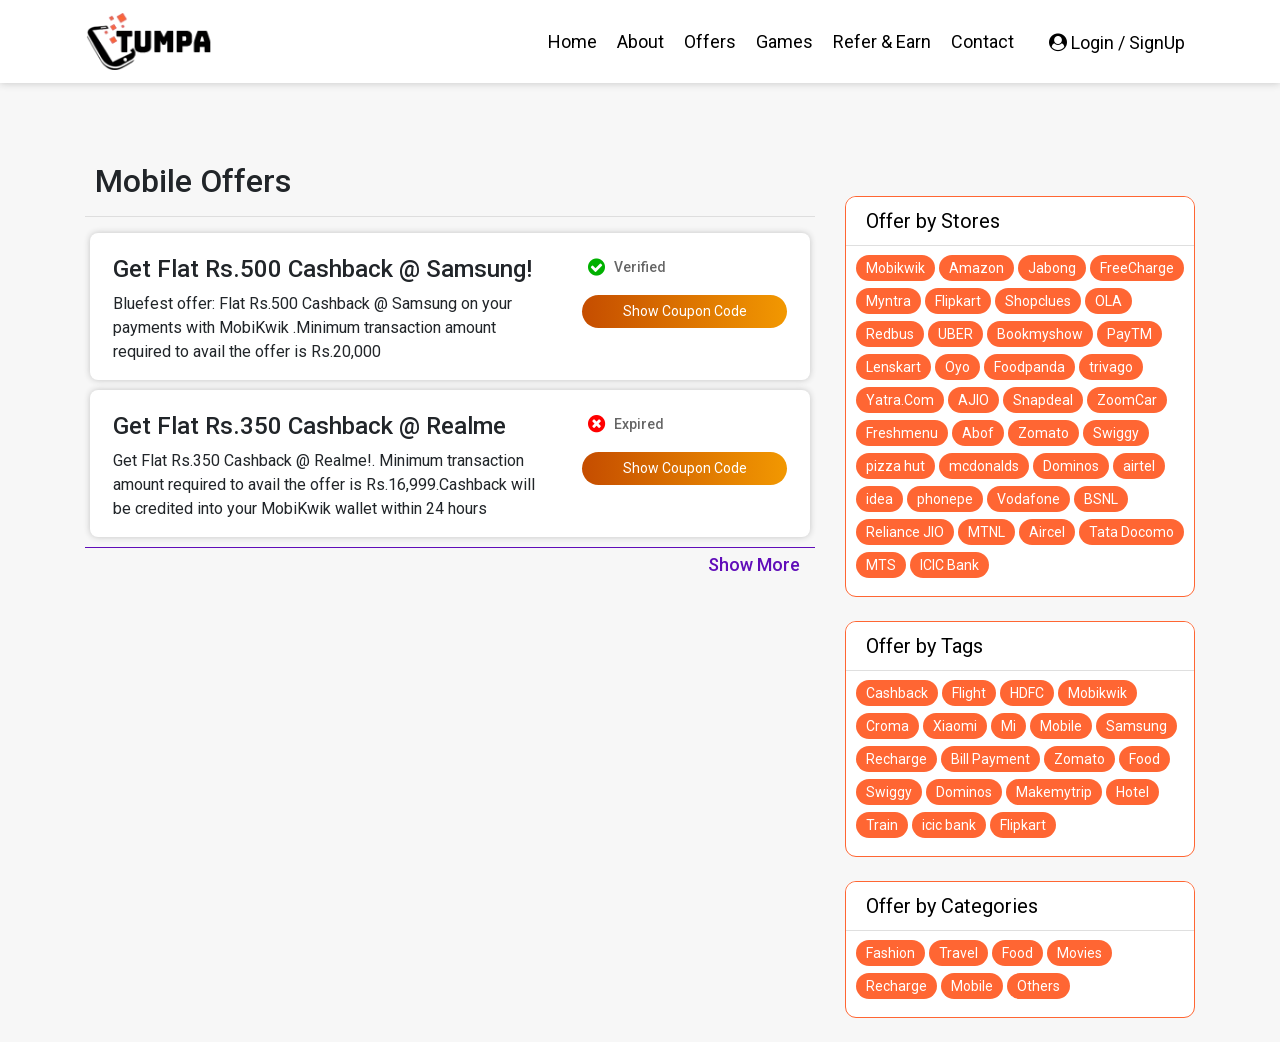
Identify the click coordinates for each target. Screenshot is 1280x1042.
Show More (754, 564)
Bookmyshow (1040, 334)
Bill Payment (990, 759)
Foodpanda (1029, 367)
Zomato (1043, 433)
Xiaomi (955, 726)
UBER (955, 334)
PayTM (1129, 334)
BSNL (1101, 499)
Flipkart (958, 301)
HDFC (1027, 693)
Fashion (890, 953)
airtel (1139, 466)
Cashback (897, 693)
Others (1038, 986)
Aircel (1047, 532)
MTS (881, 565)
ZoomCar (1127, 400)
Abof (978, 433)
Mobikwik (895, 268)
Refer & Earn (882, 41)
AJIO (973, 400)
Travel (958, 953)
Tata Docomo (1131, 532)
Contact (982, 41)
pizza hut (895, 466)
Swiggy (1116, 433)
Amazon (976, 268)
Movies (1079, 953)
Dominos (1071, 466)
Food (1144, 759)
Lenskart (893, 367)
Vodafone (1028, 499)
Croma (887, 726)
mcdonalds (984, 466)
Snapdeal (1043, 400)
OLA (1108, 301)
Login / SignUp (1117, 42)
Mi (1008, 726)
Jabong (1052, 268)
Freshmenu (902, 433)
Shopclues (1038, 301)
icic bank (949, 825)
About (640, 41)
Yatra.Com (900, 400)
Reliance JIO (905, 532)
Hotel (1132, 792)
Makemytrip (1054, 792)
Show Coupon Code (685, 311)
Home (572, 41)
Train (882, 825)
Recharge (896, 759)
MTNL (986, 532)
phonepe (945, 499)
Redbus (890, 334)
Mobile (1061, 726)
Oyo (957, 367)
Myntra (888, 301)
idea (879, 499)
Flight (969, 693)
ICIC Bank (949, 565)
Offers (710, 41)
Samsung (1136, 726)
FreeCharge (1137, 268)
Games (784, 41)
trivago (1111, 367)
